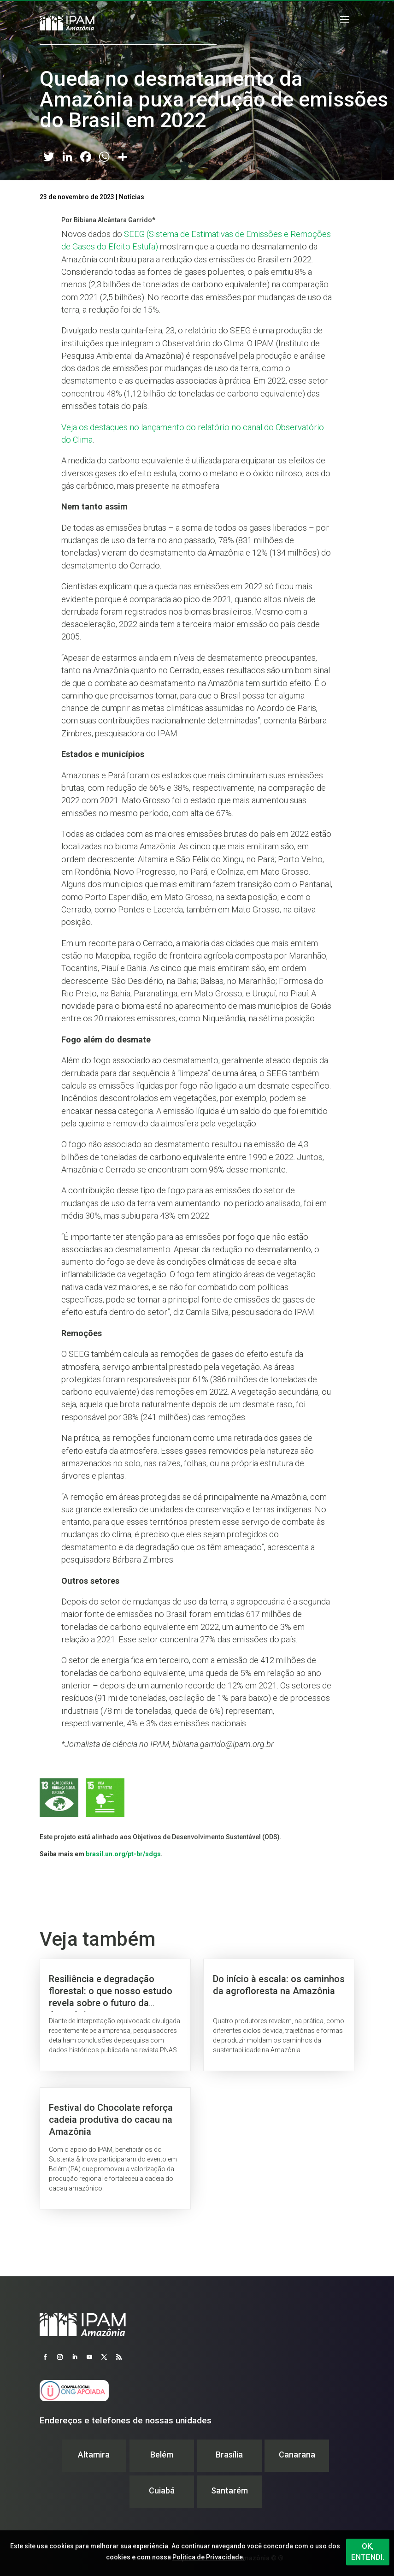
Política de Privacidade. (208, 2557)
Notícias (131, 197)
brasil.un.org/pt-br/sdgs (123, 1854)
